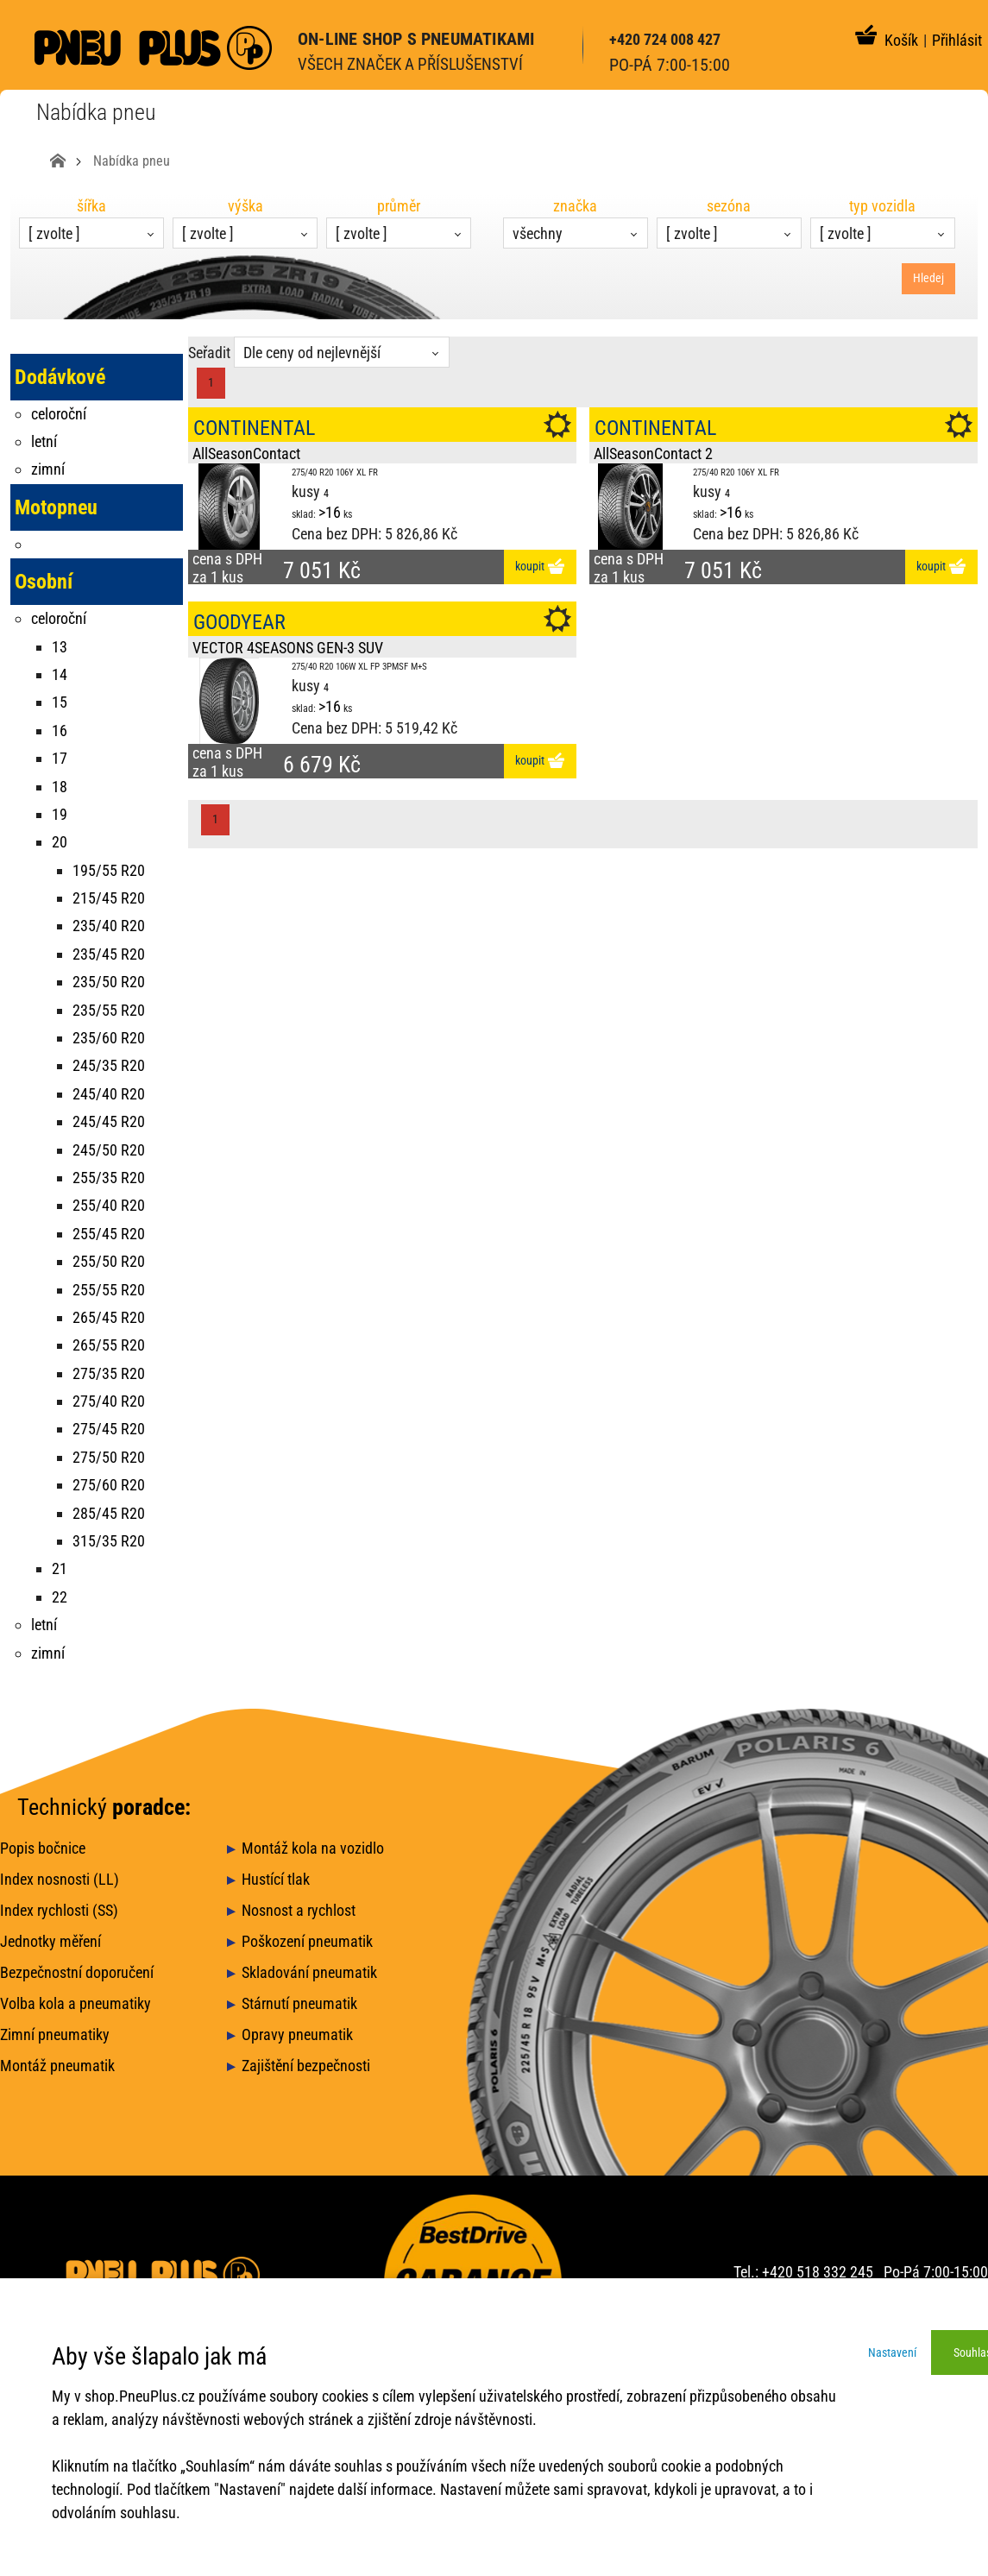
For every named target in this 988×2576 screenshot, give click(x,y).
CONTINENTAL (254, 428)
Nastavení (892, 2352)
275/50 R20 (108, 1457)
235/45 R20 (108, 954)
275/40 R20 (108, 1401)
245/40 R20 (108, 1094)
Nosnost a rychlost (299, 1910)
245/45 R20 (108, 1121)
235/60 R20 (108, 1038)
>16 (329, 512)
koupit (540, 566)
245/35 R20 (108, 1065)
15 (59, 702)
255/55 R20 (108, 1290)
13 (59, 647)
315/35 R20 (108, 1541)
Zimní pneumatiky (55, 2034)
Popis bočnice (42, 1848)
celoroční (58, 414)
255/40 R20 (108, 1205)
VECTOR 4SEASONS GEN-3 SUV (287, 648)
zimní (48, 469)
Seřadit (209, 352)
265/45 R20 (108, 1317)
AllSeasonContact (246, 453)
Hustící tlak (276, 1879)
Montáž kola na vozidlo (313, 1848)
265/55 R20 (108, 1345)
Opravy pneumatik (297, 2034)
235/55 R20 (108, 1010)
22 (59, 1597)
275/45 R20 (108, 1429)
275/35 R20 (108, 1373)
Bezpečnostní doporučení (77, 1972)
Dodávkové (60, 377)
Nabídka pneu (131, 161)
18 (59, 787)
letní (44, 441)
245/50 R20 (108, 1150)
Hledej (928, 278)
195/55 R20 (108, 870)
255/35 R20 (108, 1177)
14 (59, 674)
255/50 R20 (108, 1261)
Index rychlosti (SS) (59, 1910)
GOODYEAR (239, 622)
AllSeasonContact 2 (653, 453)
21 (59, 1568)
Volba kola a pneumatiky (75, 2003)
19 (59, 814)
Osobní (43, 582)
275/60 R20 (108, 1485)
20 (59, 842)
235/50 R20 (108, 982)
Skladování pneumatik (309, 1972)
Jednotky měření (50, 1941)
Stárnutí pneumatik (299, 2003)
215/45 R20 (108, 898)
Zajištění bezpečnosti (306, 2065)
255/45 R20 (108, 1234)
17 (59, 758)
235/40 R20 (108, 925)
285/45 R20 (108, 1513)
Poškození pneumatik (307, 1941)
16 (59, 730)
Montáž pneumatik (57, 2065)
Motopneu (56, 507)
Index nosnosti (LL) (59, 1879)
